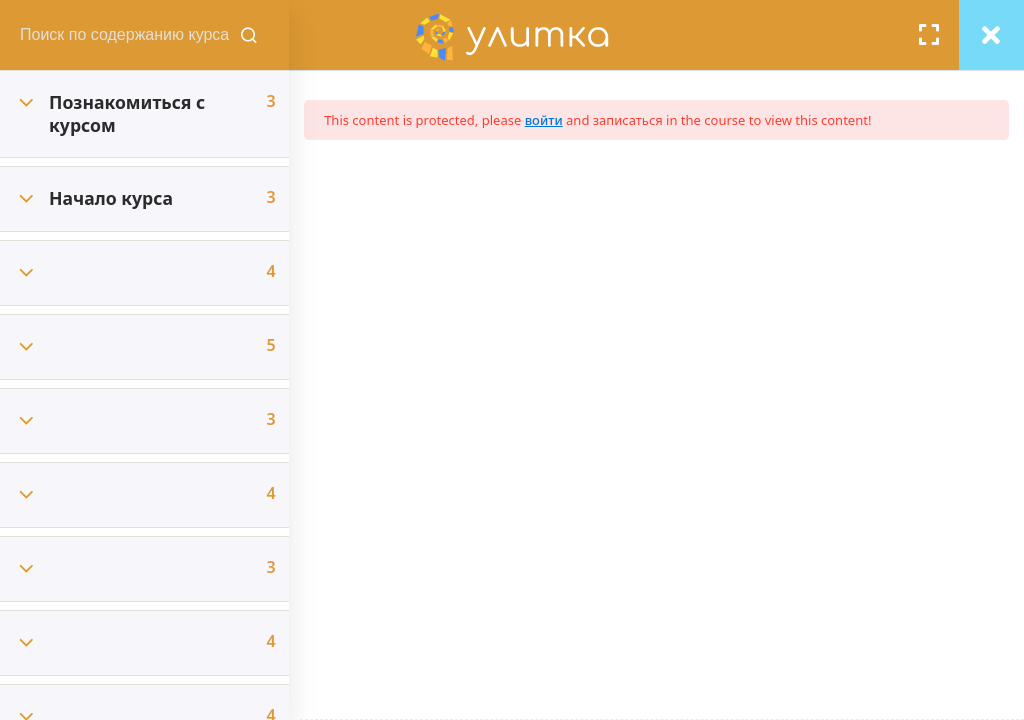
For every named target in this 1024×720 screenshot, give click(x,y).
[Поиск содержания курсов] (260, 35)
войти (555, 120)
